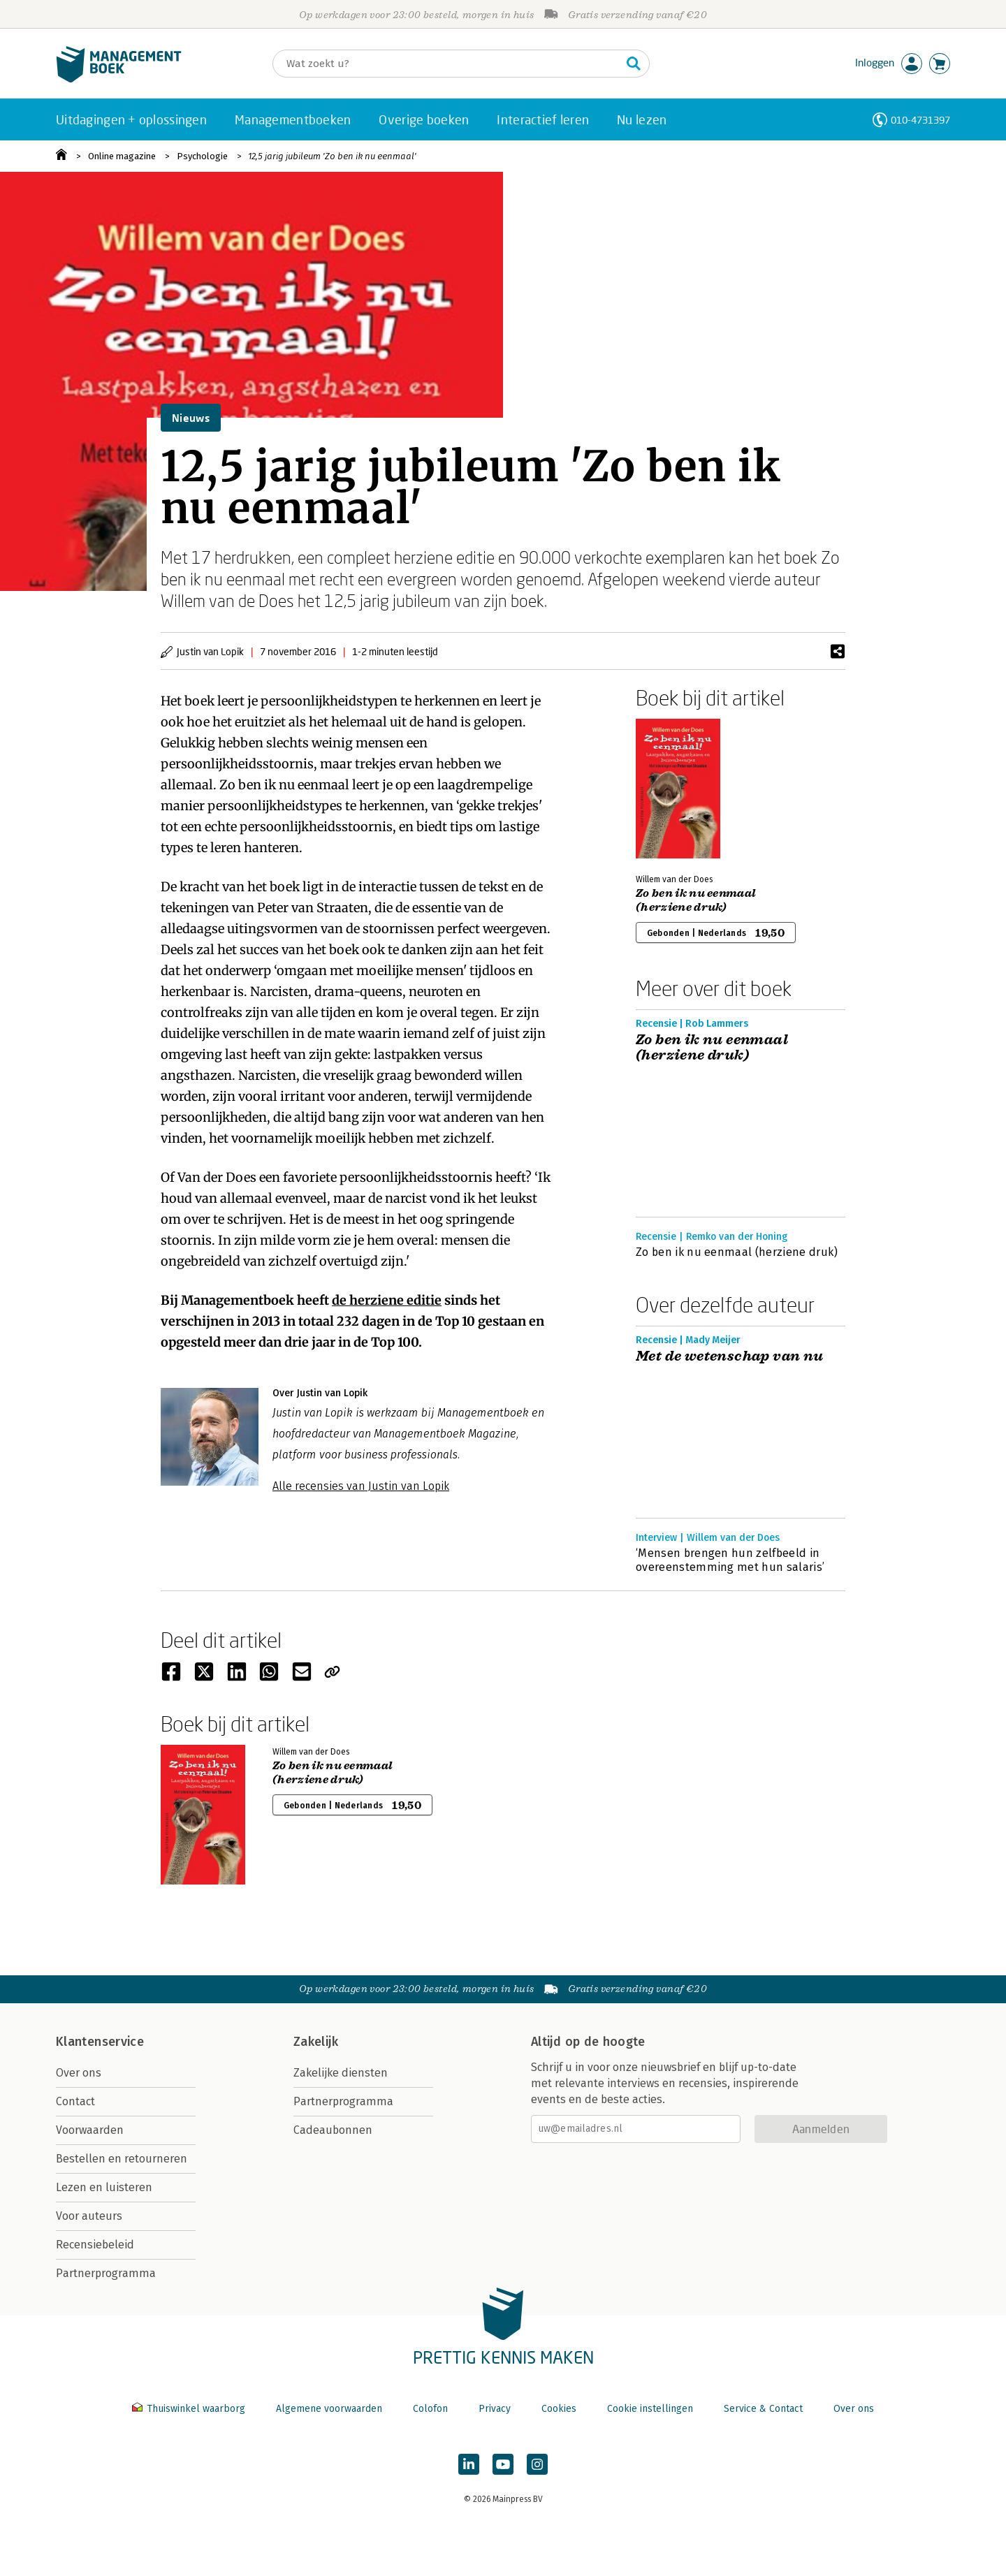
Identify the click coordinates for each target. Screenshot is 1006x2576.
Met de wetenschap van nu (730, 1356)
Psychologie (202, 156)
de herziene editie (387, 1300)
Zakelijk (315, 2041)
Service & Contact (763, 2409)
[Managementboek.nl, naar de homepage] (119, 79)
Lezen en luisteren (104, 2187)
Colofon (430, 2409)
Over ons (78, 2072)
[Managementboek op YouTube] (503, 2464)
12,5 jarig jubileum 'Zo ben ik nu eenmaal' (332, 156)
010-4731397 (920, 120)
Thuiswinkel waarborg (190, 2409)
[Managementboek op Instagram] (537, 2464)
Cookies (558, 2409)
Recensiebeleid (95, 2244)
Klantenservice (100, 2041)
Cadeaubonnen (332, 2130)
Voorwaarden (90, 2130)
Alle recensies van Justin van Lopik (360, 1486)
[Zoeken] (447, 64)
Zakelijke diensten (340, 2072)
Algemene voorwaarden (329, 2409)
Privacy (495, 2409)
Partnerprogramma (106, 2273)
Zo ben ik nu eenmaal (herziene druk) (696, 900)
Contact (75, 2101)
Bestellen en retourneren (121, 2158)
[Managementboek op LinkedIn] (468, 2464)
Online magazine (122, 156)
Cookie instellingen (650, 2409)
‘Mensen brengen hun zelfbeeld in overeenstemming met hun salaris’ (730, 1560)
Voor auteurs (89, 2216)
